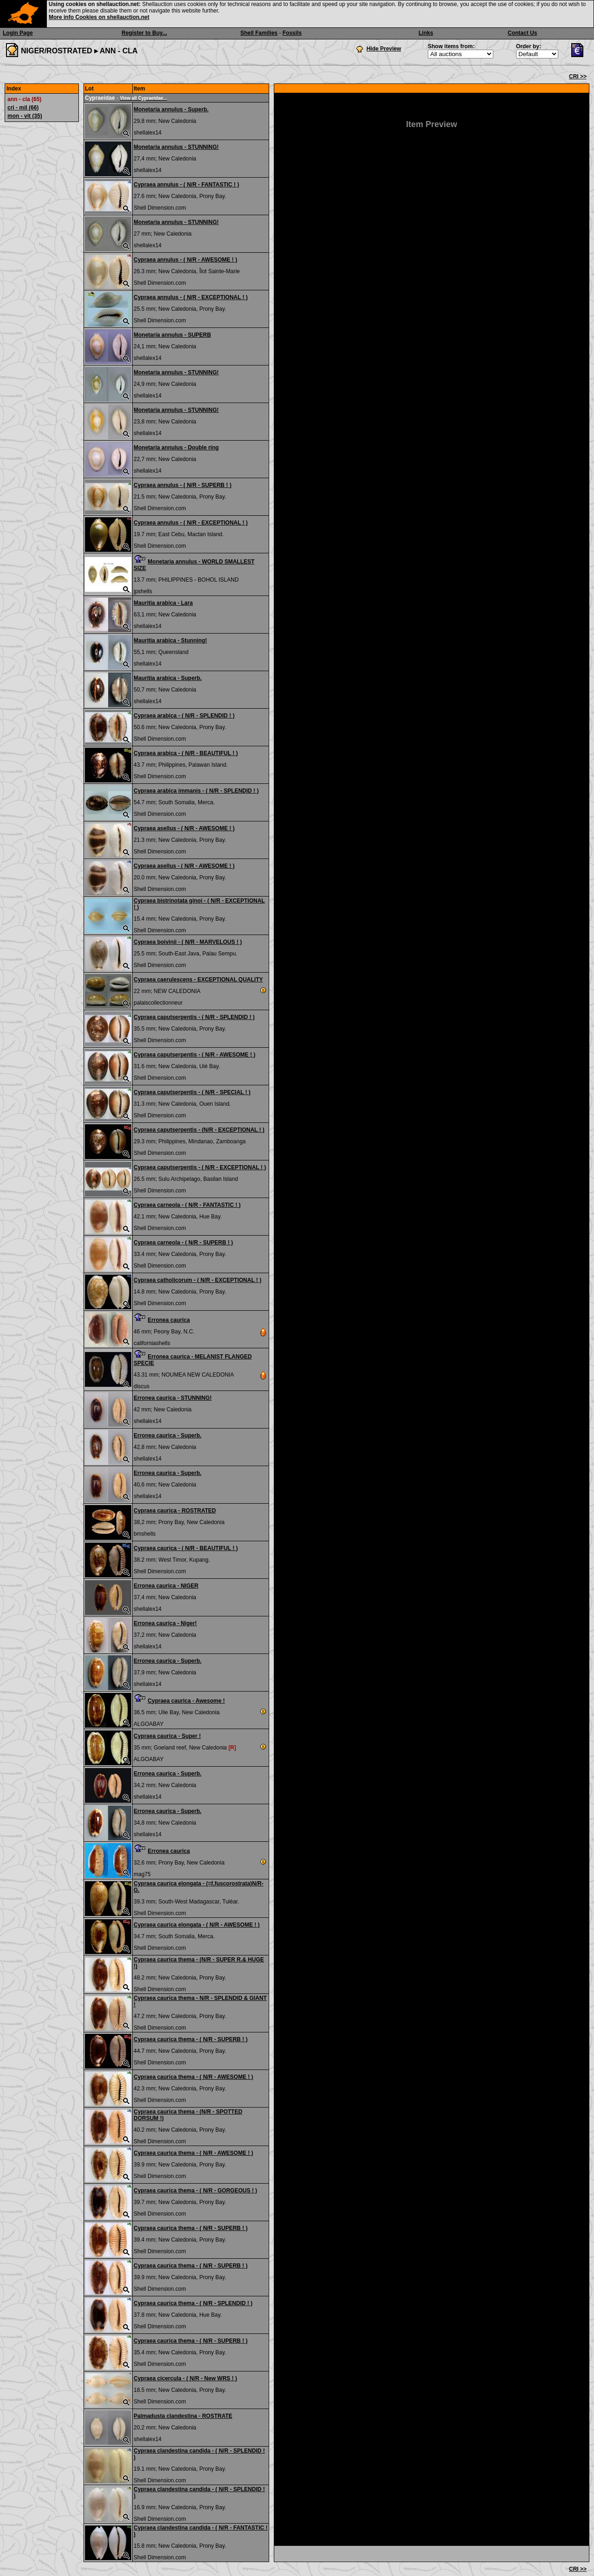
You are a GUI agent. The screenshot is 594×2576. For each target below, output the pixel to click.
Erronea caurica (169, 1320)
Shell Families (259, 33)
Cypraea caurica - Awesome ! (186, 1701)
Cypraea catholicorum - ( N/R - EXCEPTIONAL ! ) (197, 1280)
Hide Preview (384, 48)
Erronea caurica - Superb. (167, 1435)
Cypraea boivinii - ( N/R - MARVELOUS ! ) (188, 942)
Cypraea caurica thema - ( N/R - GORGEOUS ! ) (195, 2190)
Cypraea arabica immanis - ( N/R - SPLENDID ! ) (196, 791)
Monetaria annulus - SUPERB (172, 335)
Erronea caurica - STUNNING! (173, 1398)
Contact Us (522, 33)
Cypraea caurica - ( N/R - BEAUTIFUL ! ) (186, 1548)
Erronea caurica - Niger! (165, 1623)
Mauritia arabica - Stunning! (170, 640)
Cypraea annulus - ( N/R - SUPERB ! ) (183, 485)
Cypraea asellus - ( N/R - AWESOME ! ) (184, 828)
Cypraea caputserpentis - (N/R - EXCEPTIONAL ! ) (199, 1130)
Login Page (18, 33)
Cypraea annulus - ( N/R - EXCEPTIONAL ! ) (191, 297)
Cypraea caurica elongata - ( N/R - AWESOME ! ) (197, 1925)
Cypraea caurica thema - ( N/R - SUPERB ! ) (190, 2039)
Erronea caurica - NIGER (166, 1586)
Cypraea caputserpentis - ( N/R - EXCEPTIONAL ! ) (200, 1167)
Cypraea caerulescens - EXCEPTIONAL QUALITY (198, 979)
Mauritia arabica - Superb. (168, 678)
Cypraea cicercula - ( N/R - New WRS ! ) (185, 2378)
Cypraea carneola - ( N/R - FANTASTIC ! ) (187, 1205)
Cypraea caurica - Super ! (167, 1736)
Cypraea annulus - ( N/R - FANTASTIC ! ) (186, 184)
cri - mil (23, 107)
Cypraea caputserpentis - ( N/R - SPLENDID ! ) (194, 1017)
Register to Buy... (144, 33)
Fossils (292, 33)
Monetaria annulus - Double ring (176, 447)
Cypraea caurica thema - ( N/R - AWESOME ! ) (193, 2077)
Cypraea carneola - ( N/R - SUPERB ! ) (183, 1242)
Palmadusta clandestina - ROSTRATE (183, 2416)
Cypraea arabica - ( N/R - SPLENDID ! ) (184, 715)
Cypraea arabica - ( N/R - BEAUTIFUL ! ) (186, 753)
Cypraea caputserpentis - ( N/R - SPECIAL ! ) (192, 1092)
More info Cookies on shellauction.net (99, 17)
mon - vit (24, 116)
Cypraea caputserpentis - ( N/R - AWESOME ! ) (194, 1054)
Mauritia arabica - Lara (163, 603)
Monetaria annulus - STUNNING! (176, 147)
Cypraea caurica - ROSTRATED (175, 1510)
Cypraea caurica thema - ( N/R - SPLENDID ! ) (193, 2303)
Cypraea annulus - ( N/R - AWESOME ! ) (185, 259)
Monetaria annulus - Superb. (171, 109)
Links (426, 33)
